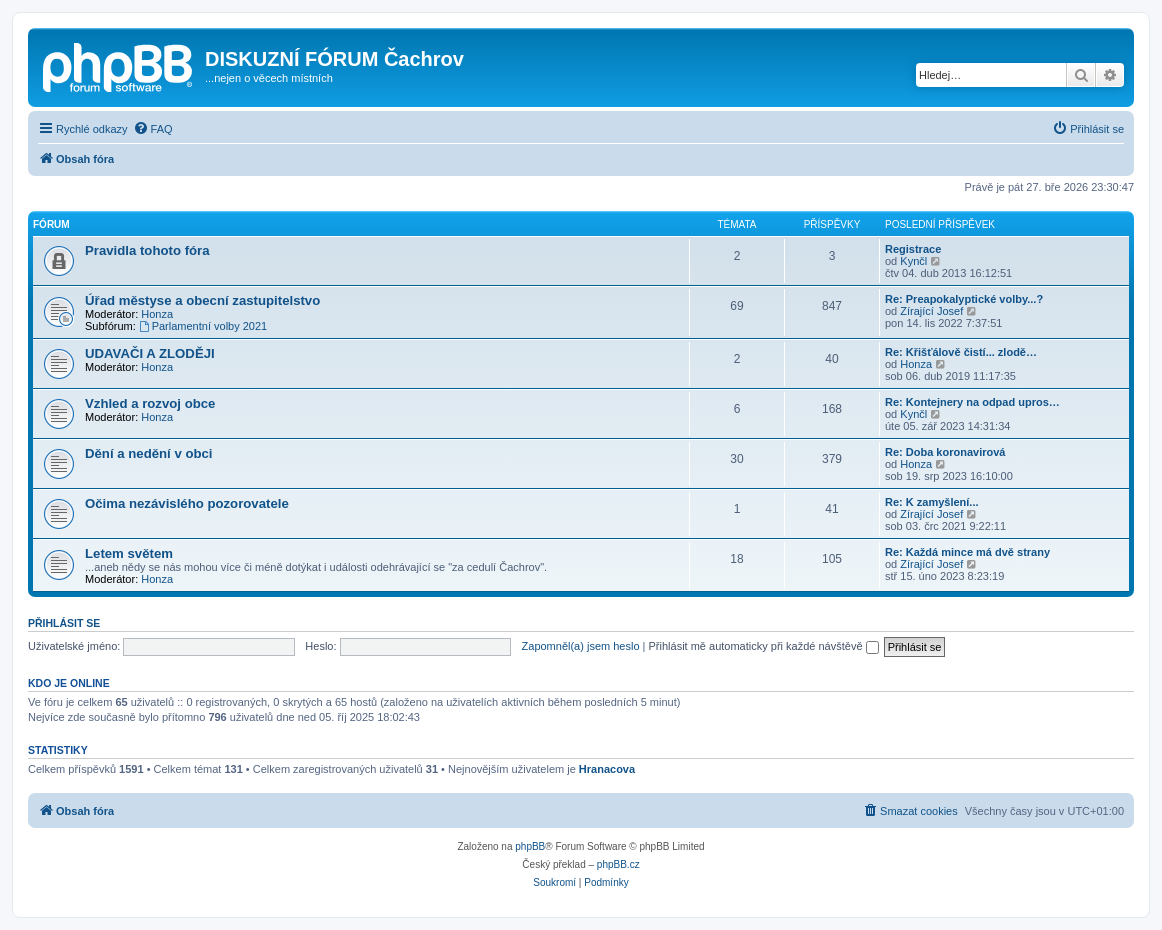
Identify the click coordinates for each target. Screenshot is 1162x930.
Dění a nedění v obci (149, 453)
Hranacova (607, 769)
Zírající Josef (931, 311)
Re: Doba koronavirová (945, 452)
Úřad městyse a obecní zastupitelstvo (202, 300)
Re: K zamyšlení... (932, 502)
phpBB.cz (618, 864)
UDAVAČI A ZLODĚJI (150, 353)
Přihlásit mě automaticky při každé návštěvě (764, 646)
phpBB (530, 846)
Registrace (913, 249)
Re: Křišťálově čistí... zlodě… (961, 352)
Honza (157, 314)
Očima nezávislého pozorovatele (187, 503)
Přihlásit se (64, 623)
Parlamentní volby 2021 (203, 326)
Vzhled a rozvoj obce (150, 403)
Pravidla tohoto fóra (147, 250)
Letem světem (129, 553)
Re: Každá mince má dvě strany (967, 552)
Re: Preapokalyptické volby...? (964, 299)
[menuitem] (153, 129)
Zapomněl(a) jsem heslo (581, 646)
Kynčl (913, 261)
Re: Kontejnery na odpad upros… (972, 402)
